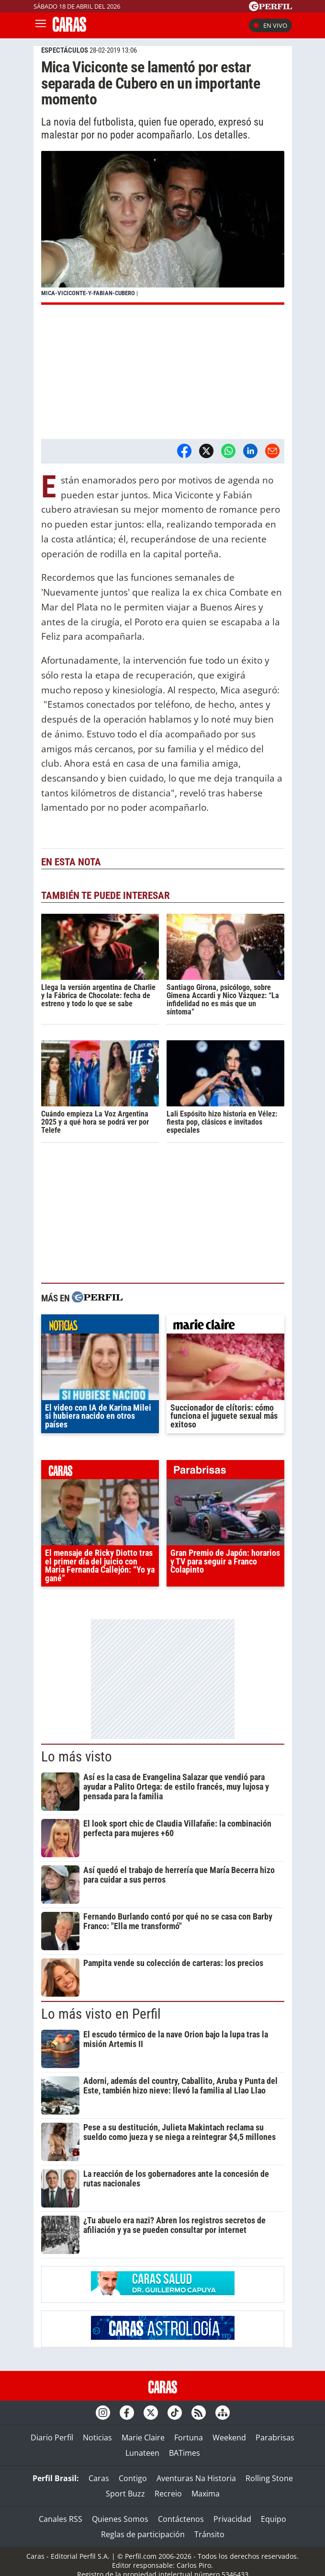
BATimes (184, 2453)
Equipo (273, 2519)
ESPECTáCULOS (64, 50)
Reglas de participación (143, 2534)
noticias (100, 1326)
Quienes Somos (120, 2519)
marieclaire (225, 1326)
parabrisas (225, 1472)
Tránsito (209, 2534)
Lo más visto (76, 1756)
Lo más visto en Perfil (101, 2014)
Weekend (229, 2437)
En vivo (270, 25)
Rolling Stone (269, 2478)
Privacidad (232, 2519)
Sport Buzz (125, 2493)
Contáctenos (181, 2519)
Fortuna (188, 2437)
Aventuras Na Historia (196, 2478)
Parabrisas (275, 2437)
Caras (99, 2478)
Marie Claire (143, 2437)
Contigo (133, 2478)
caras (100, 1472)
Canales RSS (60, 2519)
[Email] (272, 451)
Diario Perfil (52, 2437)
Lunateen (142, 2453)
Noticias (97, 2437)
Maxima (205, 2493)
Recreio (168, 2493)
